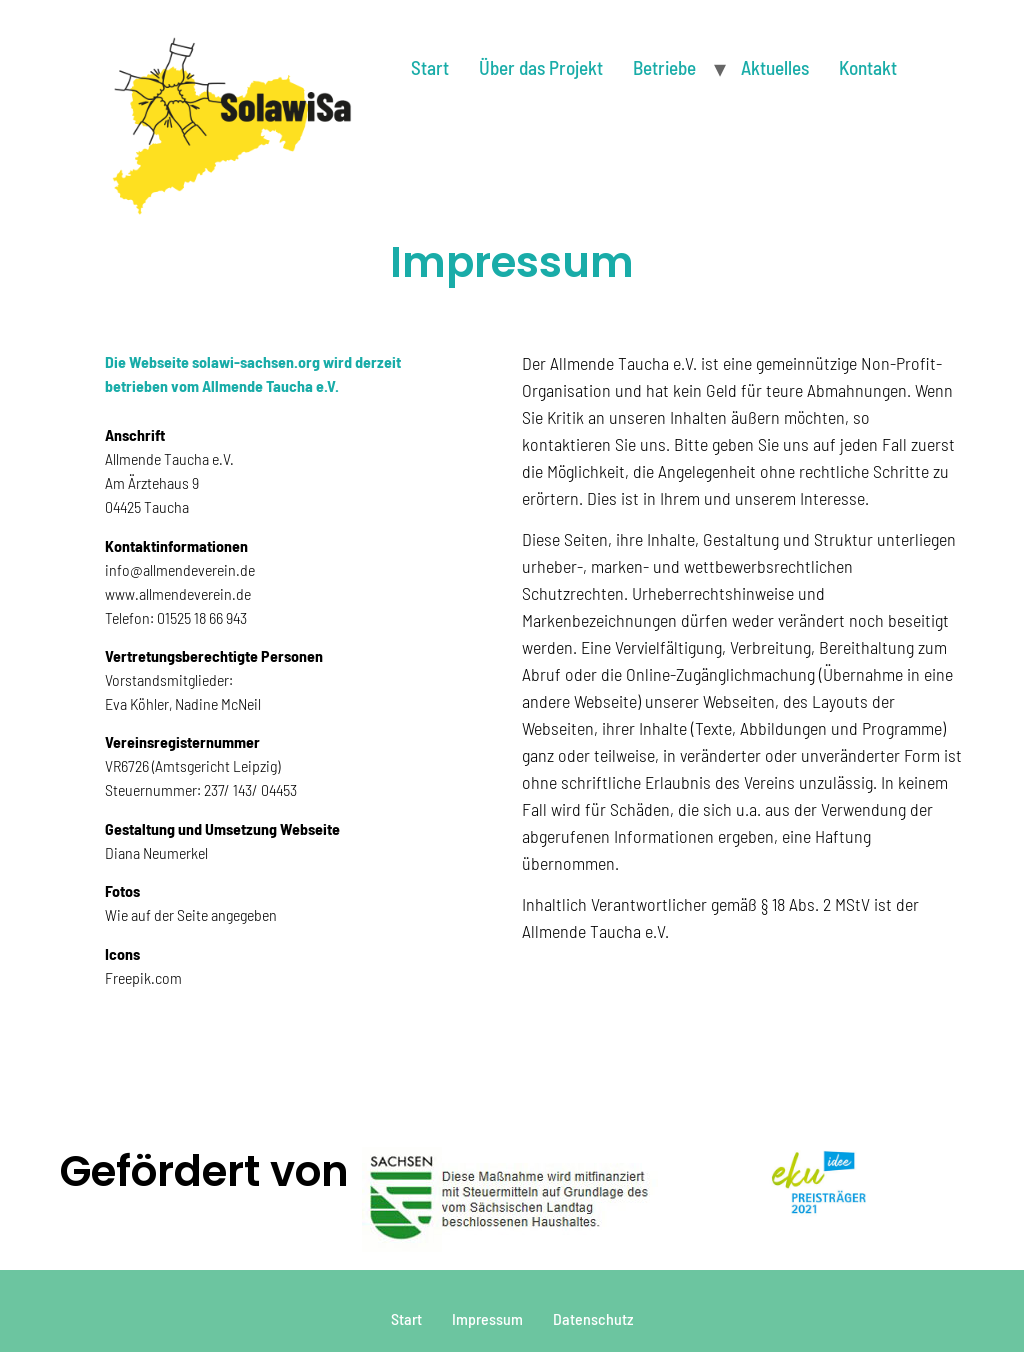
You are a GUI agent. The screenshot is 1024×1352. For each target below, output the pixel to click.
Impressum (487, 1318)
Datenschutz (593, 1318)
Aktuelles (775, 67)
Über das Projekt (541, 67)
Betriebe (664, 67)
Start (430, 67)
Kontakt (868, 67)
